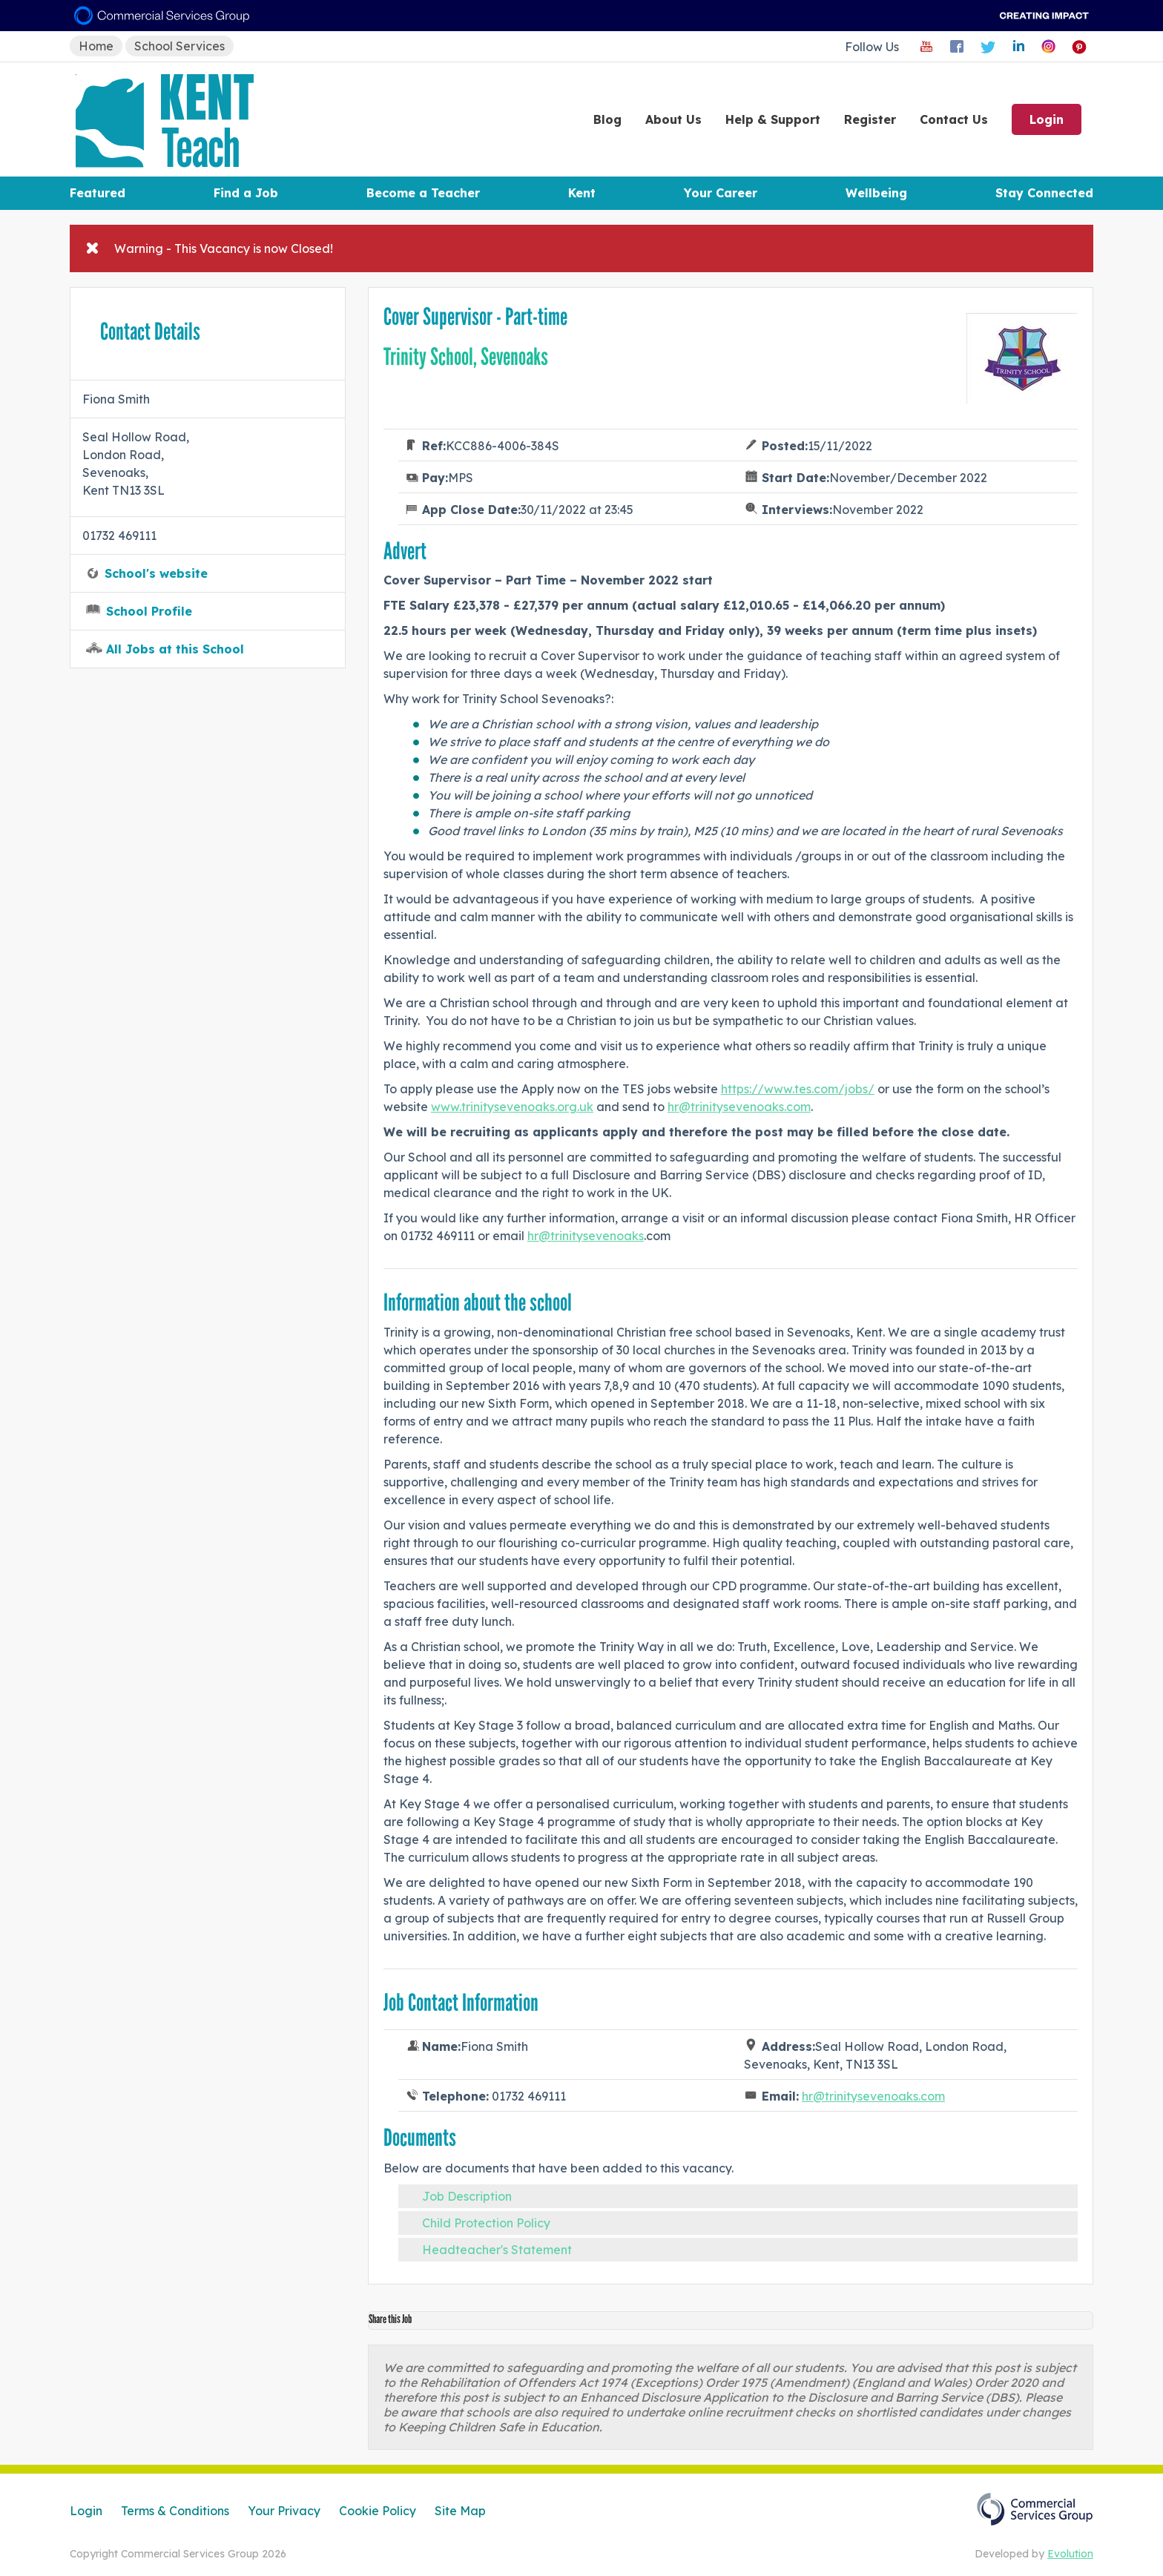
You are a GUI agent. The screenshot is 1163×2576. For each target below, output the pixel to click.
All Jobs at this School (175, 649)
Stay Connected (1044, 192)
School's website (156, 573)
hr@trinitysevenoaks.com (739, 1106)
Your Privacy (284, 2510)
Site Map (460, 2510)
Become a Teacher (423, 192)
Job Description (467, 2196)
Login (1046, 119)
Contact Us (954, 119)
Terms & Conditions (175, 2510)
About (673, 119)
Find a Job (246, 192)
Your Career (720, 192)
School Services (179, 46)
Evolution (1070, 2553)
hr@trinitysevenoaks (585, 1235)
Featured (97, 192)
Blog (607, 119)
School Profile (149, 611)
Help (772, 119)
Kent (582, 192)
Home (96, 46)
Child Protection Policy (486, 2223)
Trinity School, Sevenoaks (465, 357)
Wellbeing (876, 192)
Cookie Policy (377, 2510)
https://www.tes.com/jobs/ (797, 1088)
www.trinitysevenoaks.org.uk (512, 1106)
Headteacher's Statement (497, 2249)
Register (870, 119)
